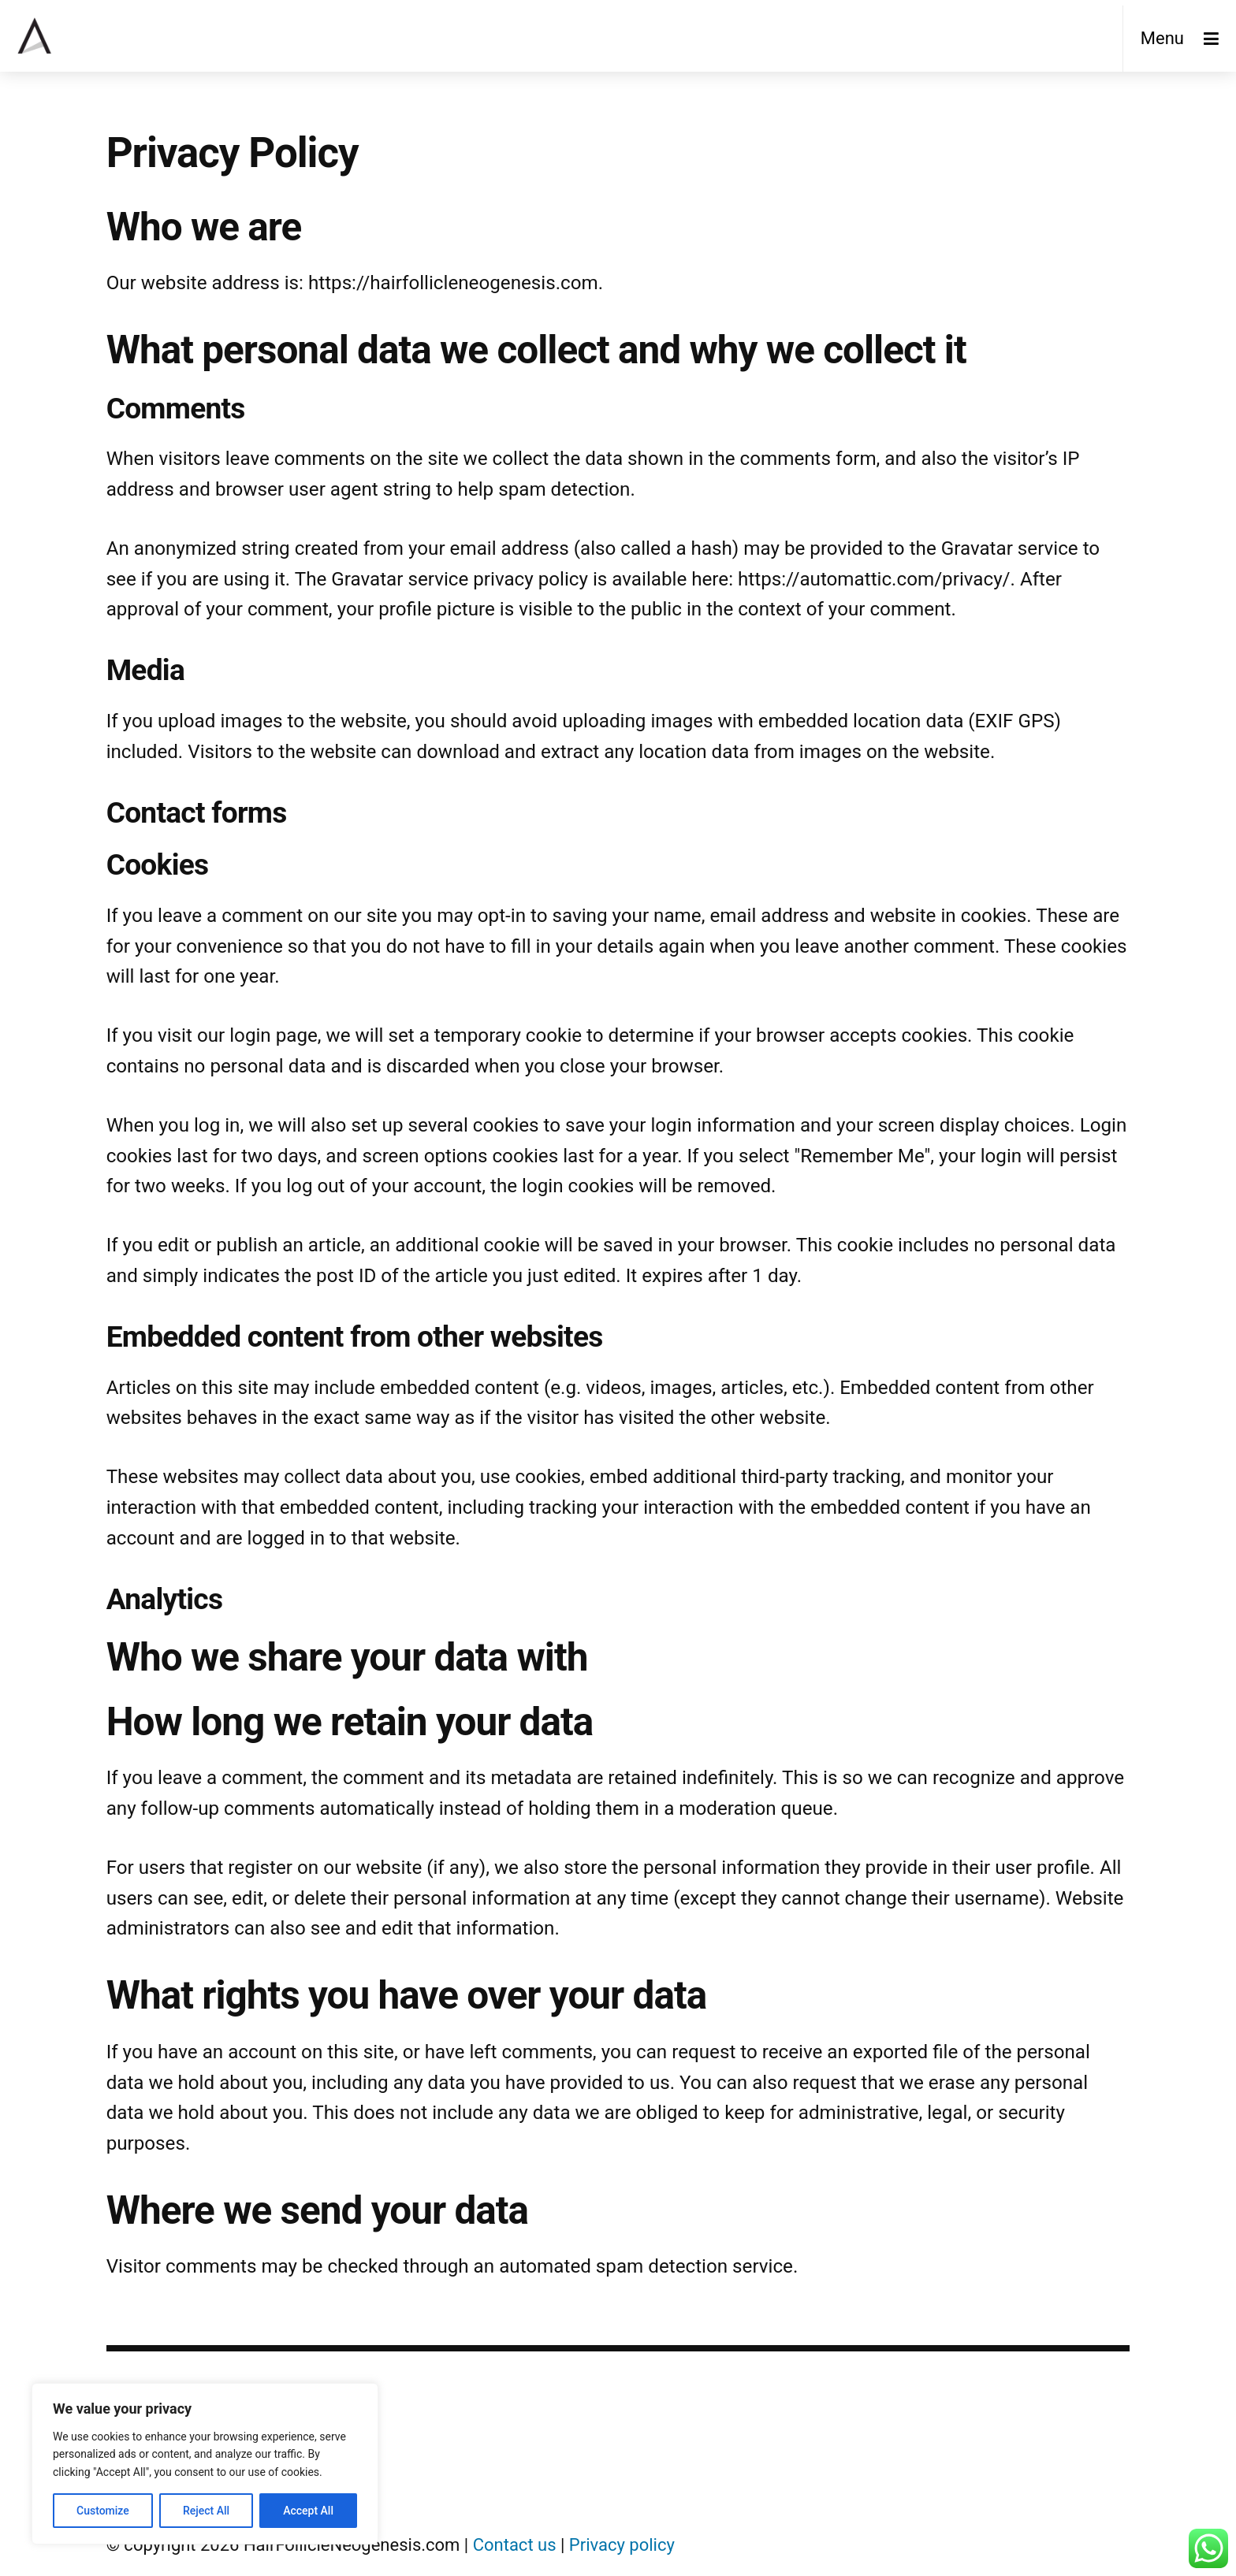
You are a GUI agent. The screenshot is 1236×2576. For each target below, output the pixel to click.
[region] (205, 2463)
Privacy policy (622, 2545)
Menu (1162, 38)
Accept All (308, 2510)
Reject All (206, 2510)
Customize (102, 2510)
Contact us (515, 2545)
